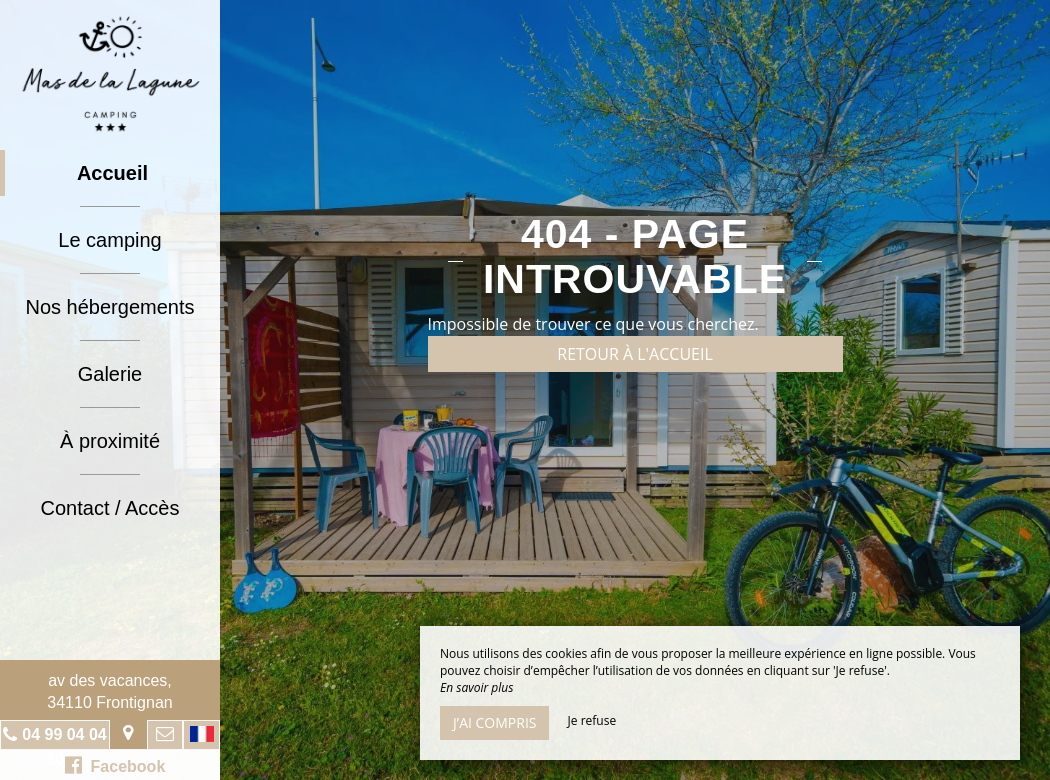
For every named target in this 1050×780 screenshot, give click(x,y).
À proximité (110, 441)
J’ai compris (494, 722)
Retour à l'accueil (635, 354)
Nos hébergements (110, 307)
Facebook (115, 765)
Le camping (109, 240)
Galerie (110, 374)
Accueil (112, 173)
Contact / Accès (110, 508)
